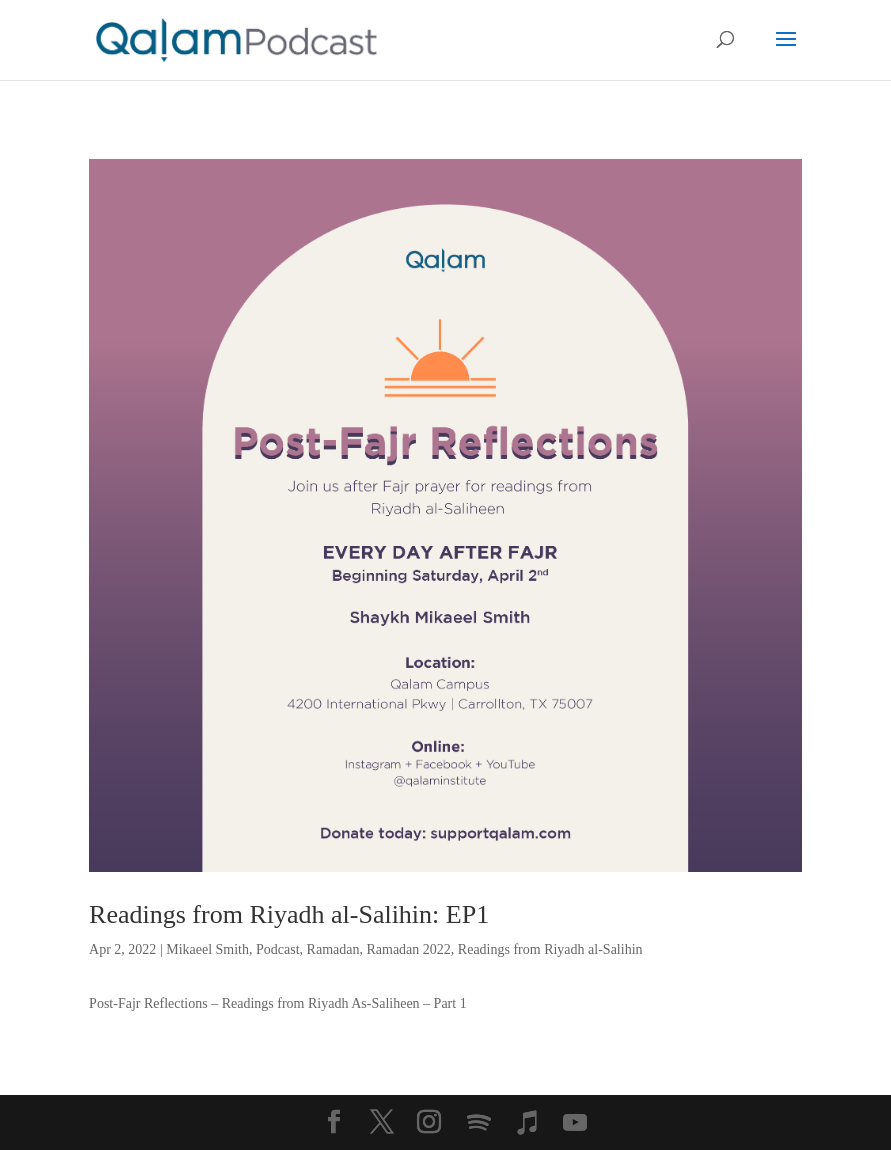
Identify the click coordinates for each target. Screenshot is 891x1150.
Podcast (278, 949)
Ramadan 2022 (408, 949)
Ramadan (333, 949)
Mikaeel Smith (207, 949)
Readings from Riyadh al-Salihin (550, 949)
